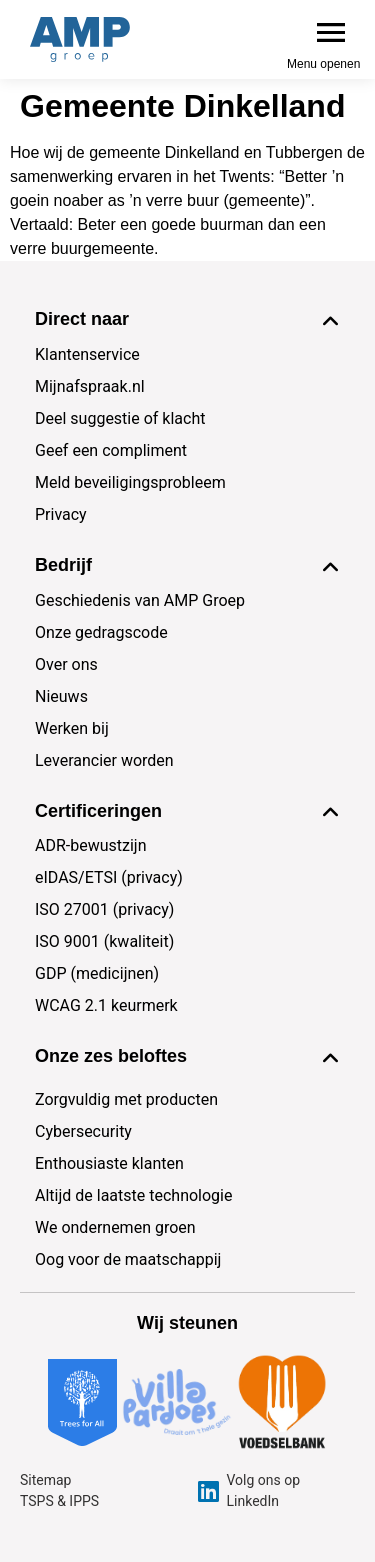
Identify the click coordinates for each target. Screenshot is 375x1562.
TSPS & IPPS (59, 1501)
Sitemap (45, 1480)
